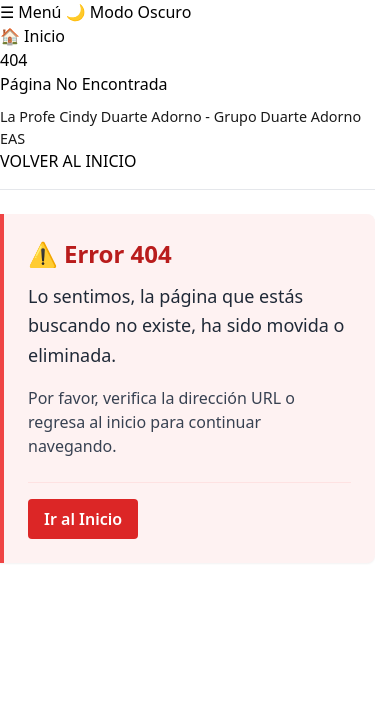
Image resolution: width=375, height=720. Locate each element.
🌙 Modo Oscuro (129, 12)
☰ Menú (30, 12)
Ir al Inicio (83, 519)
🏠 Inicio (32, 36)
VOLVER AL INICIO (68, 161)
